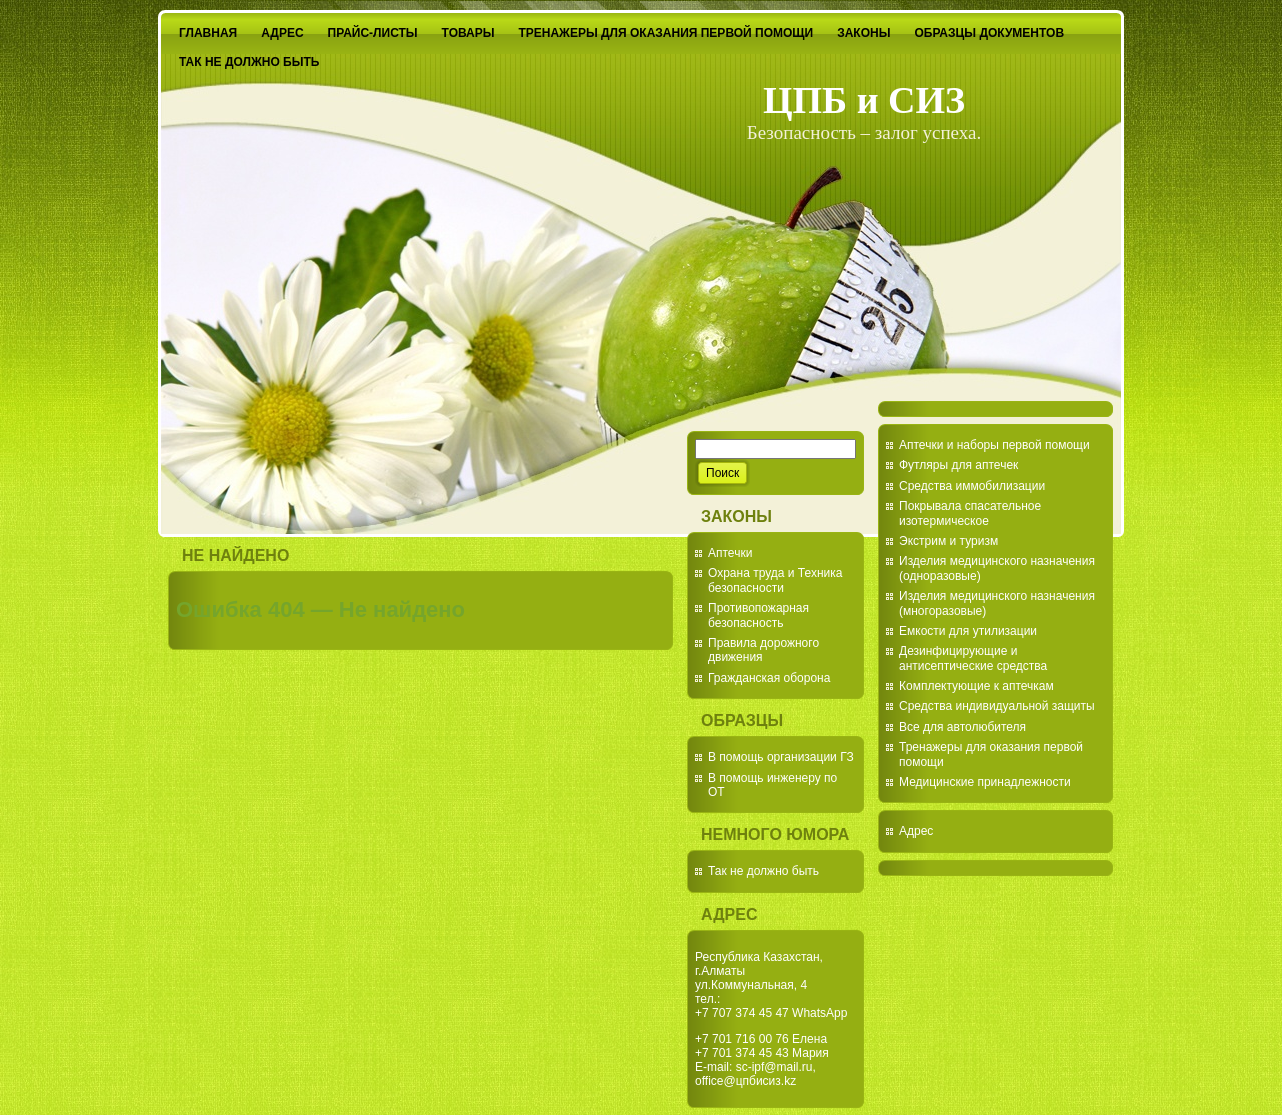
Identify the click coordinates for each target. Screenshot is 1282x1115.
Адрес (916, 831)
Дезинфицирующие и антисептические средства (973, 658)
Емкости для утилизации (968, 631)
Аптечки (730, 553)
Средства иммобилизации (972, 486)
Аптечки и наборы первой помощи (994, 445)
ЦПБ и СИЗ (864, 100)
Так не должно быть (763, 871)
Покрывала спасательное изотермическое (970, 513)
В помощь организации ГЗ (781, 757)
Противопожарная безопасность (758, 615)
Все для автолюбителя (962, 727)
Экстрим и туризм (948, 541)
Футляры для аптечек (958, 465)
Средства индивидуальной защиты (997, 706)
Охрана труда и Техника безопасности (775, 580)
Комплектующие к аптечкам (976, 686)
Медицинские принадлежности (985, 782)
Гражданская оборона (769, 678)
